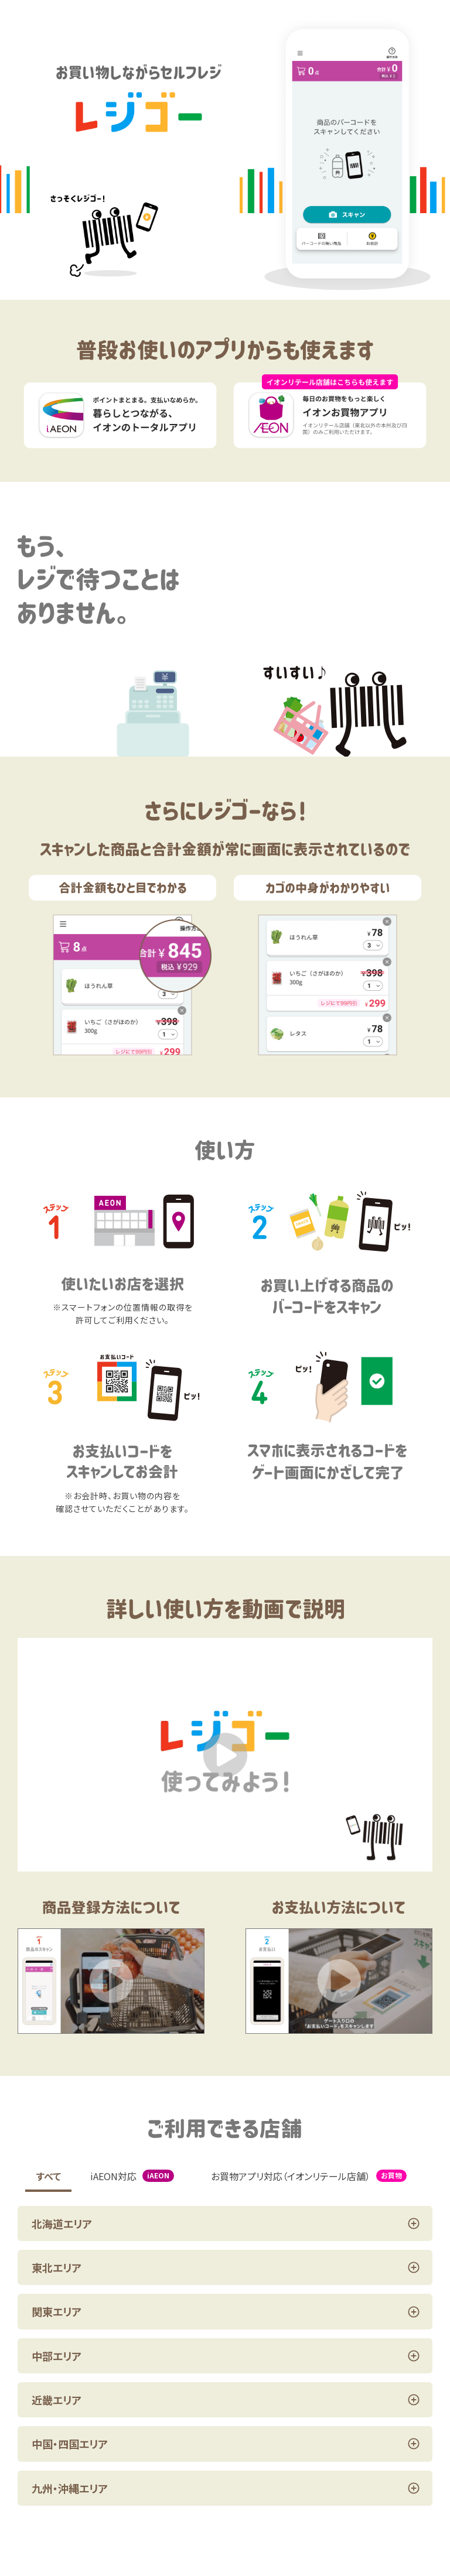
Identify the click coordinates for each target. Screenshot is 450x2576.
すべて (48, 2176)
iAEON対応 (132, 2176)
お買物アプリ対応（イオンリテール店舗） (309, 2176)
